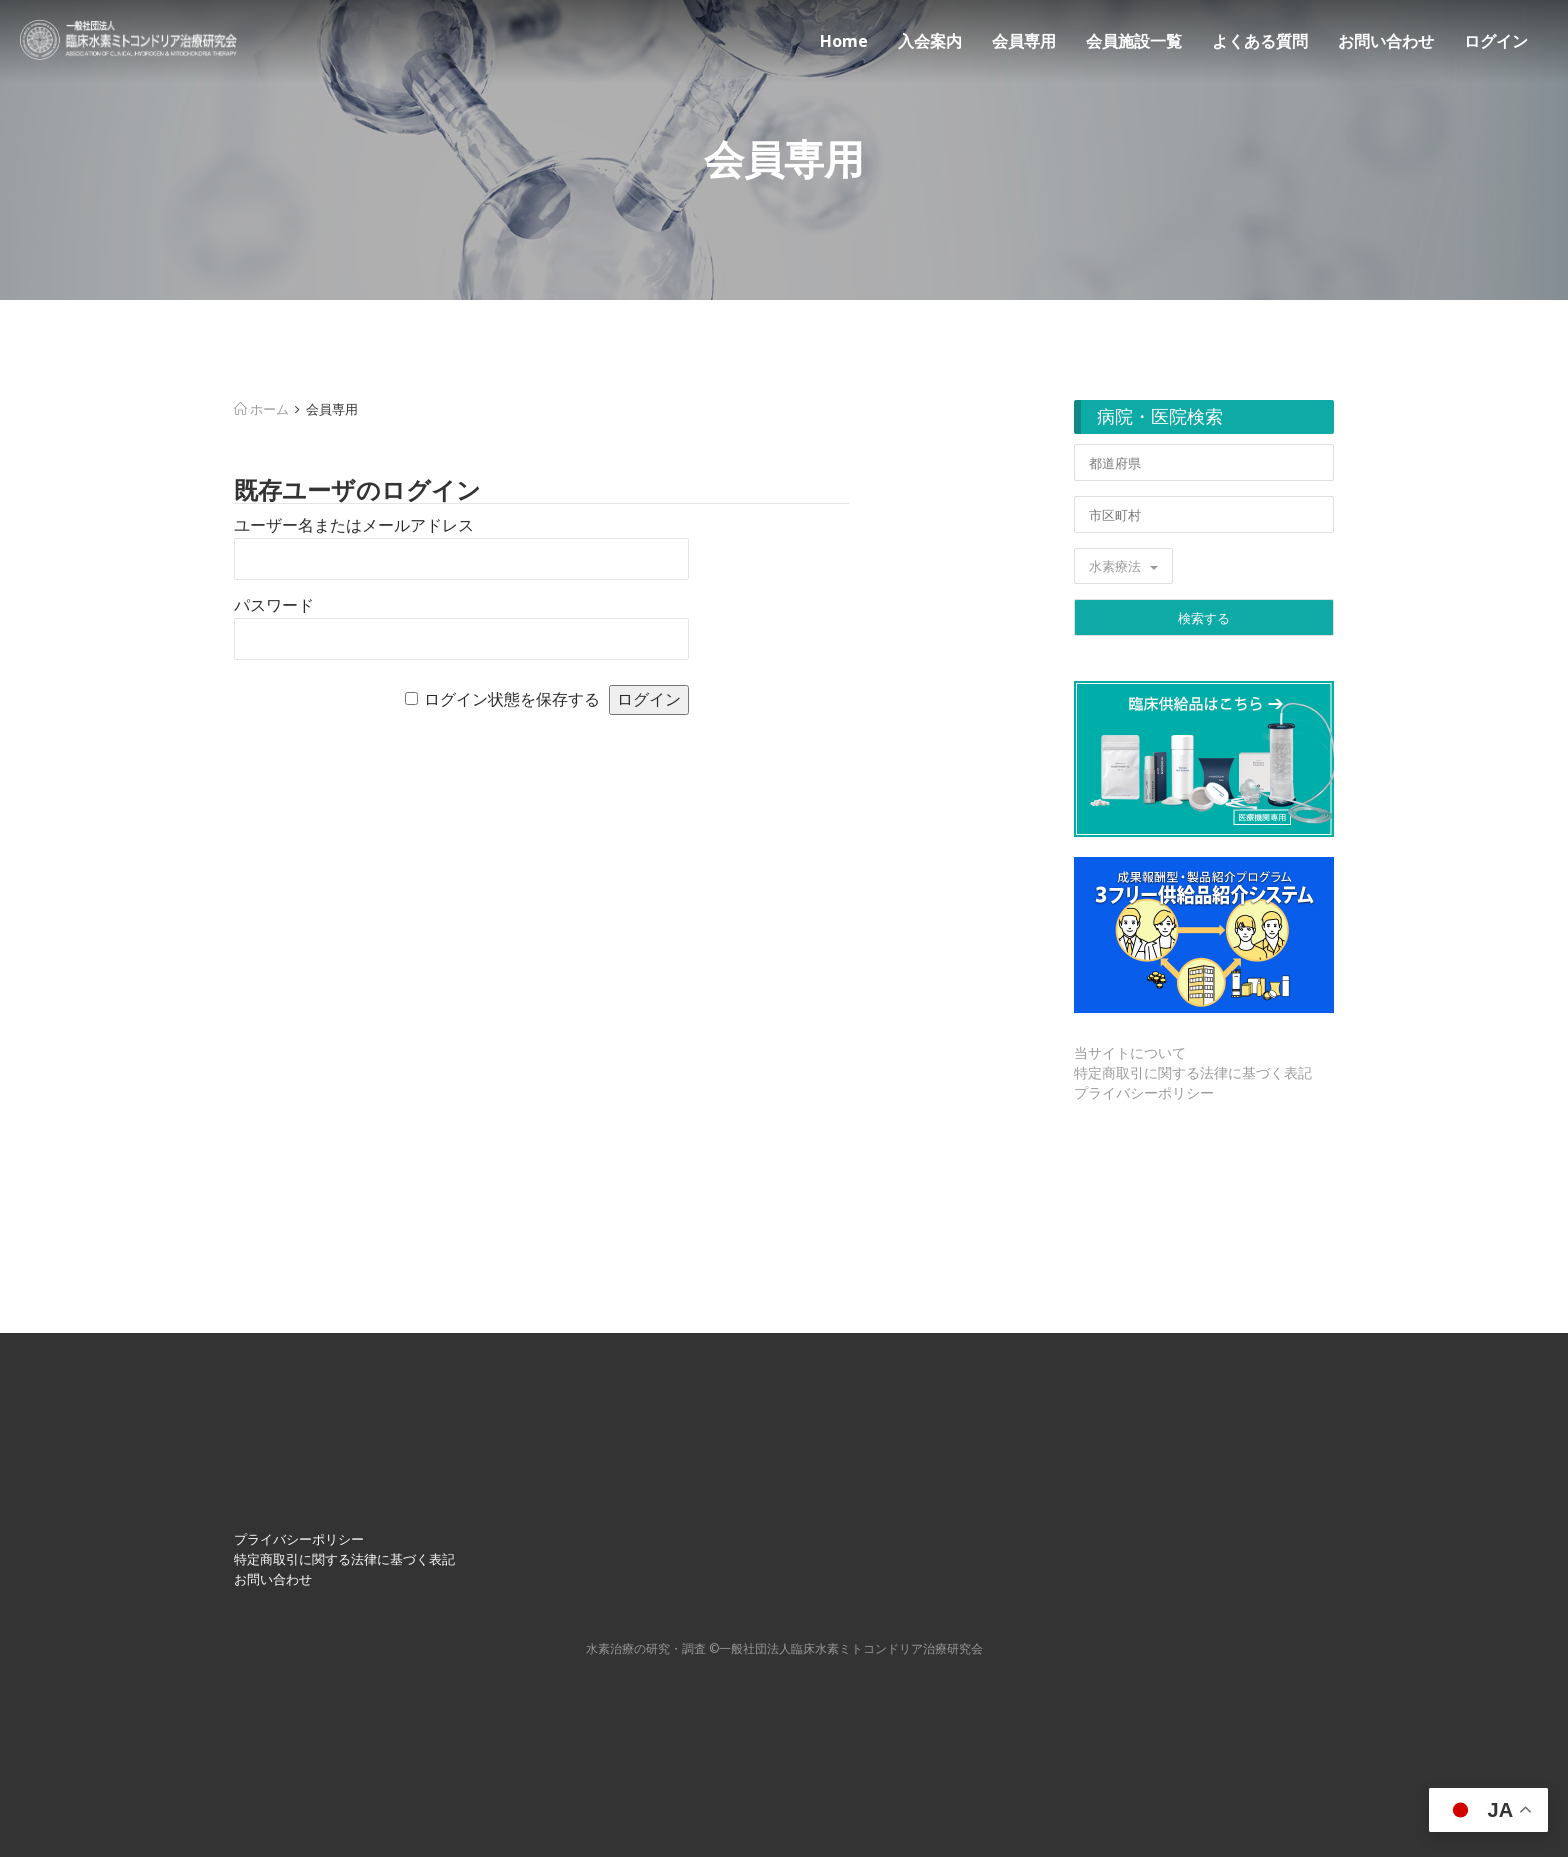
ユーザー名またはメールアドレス (354, 525)
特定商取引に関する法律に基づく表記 (1193, 1072)
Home (844, 41)
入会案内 (930, 41)
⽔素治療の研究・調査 (646, 1648)
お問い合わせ (1386, 41)
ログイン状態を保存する (512, 699)
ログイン (1496, 41)
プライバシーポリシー (1144, 1092)
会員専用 (1024, 41)
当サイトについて (1130, 1052)
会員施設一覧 (1134, 41)
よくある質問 (1260, 41)
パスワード (274, 605)
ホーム (261, 409)
